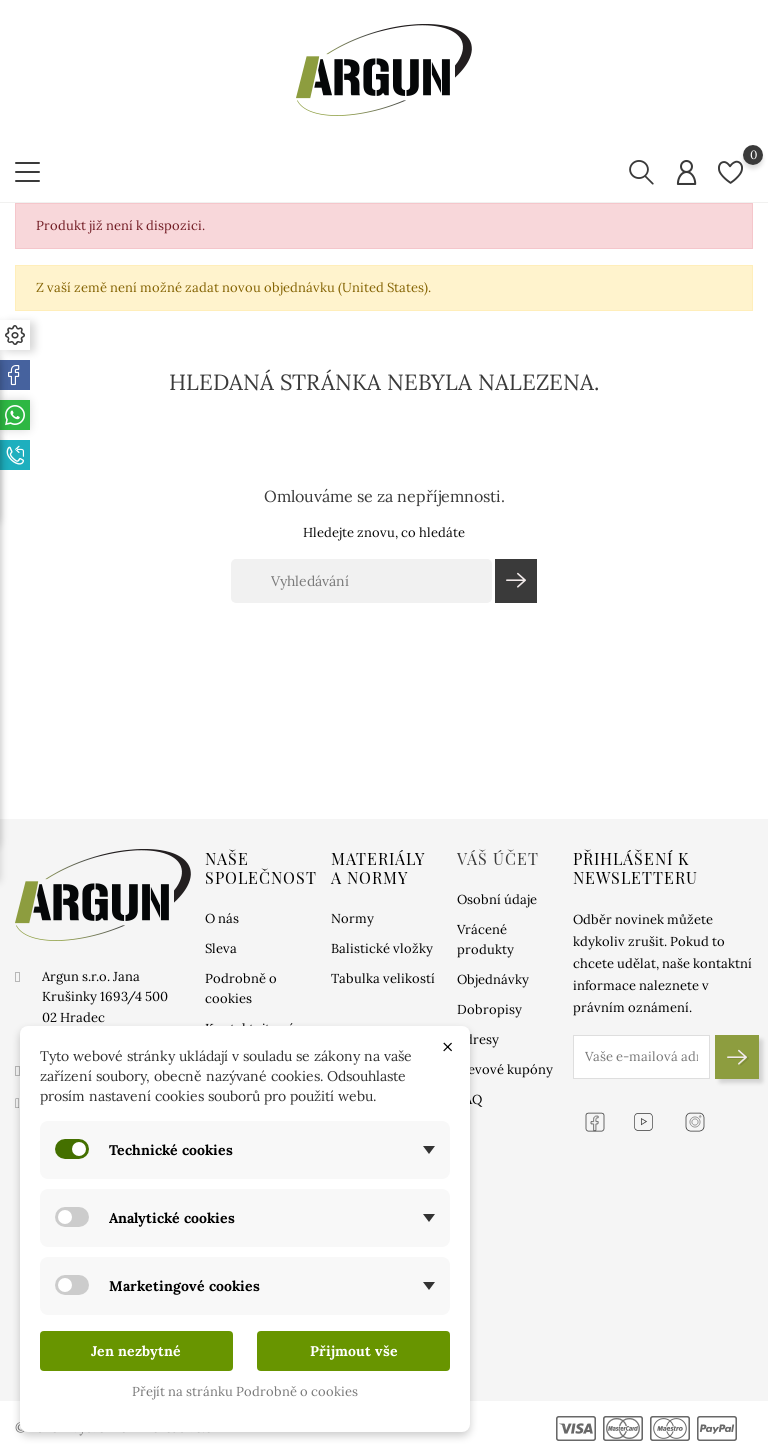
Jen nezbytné (136, 1351)
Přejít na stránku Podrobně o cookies (245, 1391)
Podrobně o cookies (241, 988)
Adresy (478, 1039)
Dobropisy (489, 1009)
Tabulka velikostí (383, 978)
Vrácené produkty (485, 939)
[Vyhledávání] (361, 581)
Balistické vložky (382, 948)
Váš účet (498, 858)
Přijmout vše (354, 1351)
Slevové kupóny (505, 1069)
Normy (352, 918)
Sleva (221, 948)
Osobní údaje (497, 899)
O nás (222, 918)
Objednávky (493, 979)
